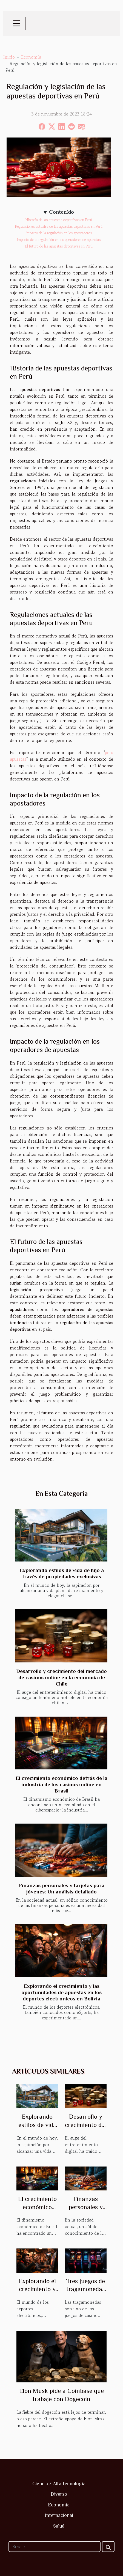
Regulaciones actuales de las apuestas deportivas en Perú (58, 226)
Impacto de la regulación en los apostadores (59, 233)
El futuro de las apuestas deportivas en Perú (59, 246)
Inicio (9, 57)
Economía (31, 57)
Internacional (59, 2515)
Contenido (61, 212)
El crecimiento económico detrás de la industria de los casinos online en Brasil (61, 1784)
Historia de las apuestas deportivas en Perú (58, 219)
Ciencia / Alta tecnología (58, 2483)
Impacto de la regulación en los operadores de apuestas (59, 239)
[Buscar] (54, 2546)
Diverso (59, 2494)
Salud (58, 2526)
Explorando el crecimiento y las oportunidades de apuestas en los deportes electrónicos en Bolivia (61, 1992)
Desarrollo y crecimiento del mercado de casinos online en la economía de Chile (61, 1677)
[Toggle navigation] (16, 23)
